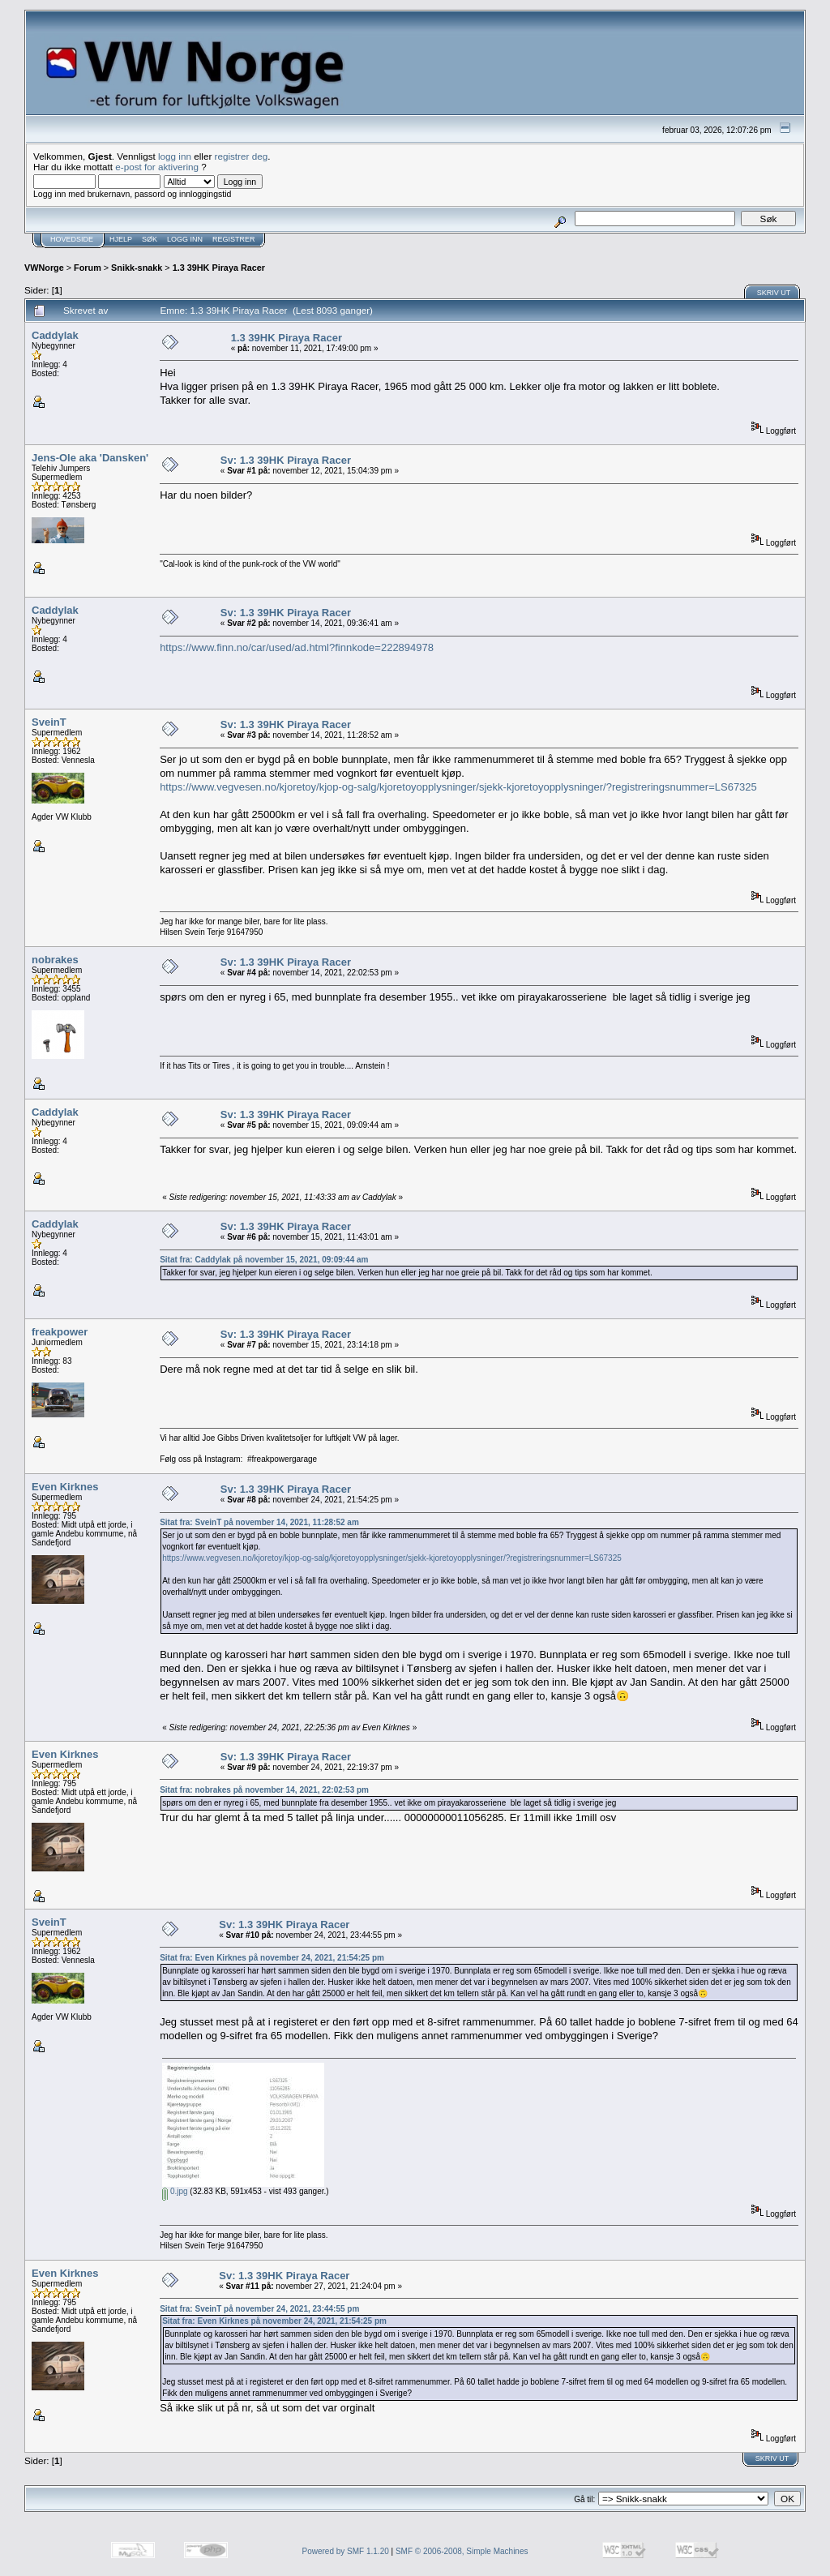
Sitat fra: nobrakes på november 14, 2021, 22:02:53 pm (264, 1789)
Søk (149, 239)
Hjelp (120, 239)
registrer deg (241, 156)
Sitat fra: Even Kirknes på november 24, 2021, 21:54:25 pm (272, 1957)
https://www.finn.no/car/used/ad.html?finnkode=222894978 (297, 647)
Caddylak (55, 335)
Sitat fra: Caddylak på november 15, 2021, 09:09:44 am (264, 1259)
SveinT (49, 722)
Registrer (233, 239)
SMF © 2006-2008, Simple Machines (462, 2551)
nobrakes (55, 960)
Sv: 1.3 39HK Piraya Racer (285, 460)
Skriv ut (774, 293)
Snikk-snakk (136, 267)
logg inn (174, 156)
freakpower (60, 1332)
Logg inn (185, 239)
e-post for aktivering (157, 166)
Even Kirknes (65, 1487)
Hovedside (71, 239)
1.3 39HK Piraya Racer (219, 267)
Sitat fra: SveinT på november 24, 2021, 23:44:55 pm (259, 2308)
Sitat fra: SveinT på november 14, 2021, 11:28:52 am (259, 1522)
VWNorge (44, 267)
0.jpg (174, 2191)
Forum (87, 267)
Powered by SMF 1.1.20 (345, 2551)
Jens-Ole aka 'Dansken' (90, 458)
